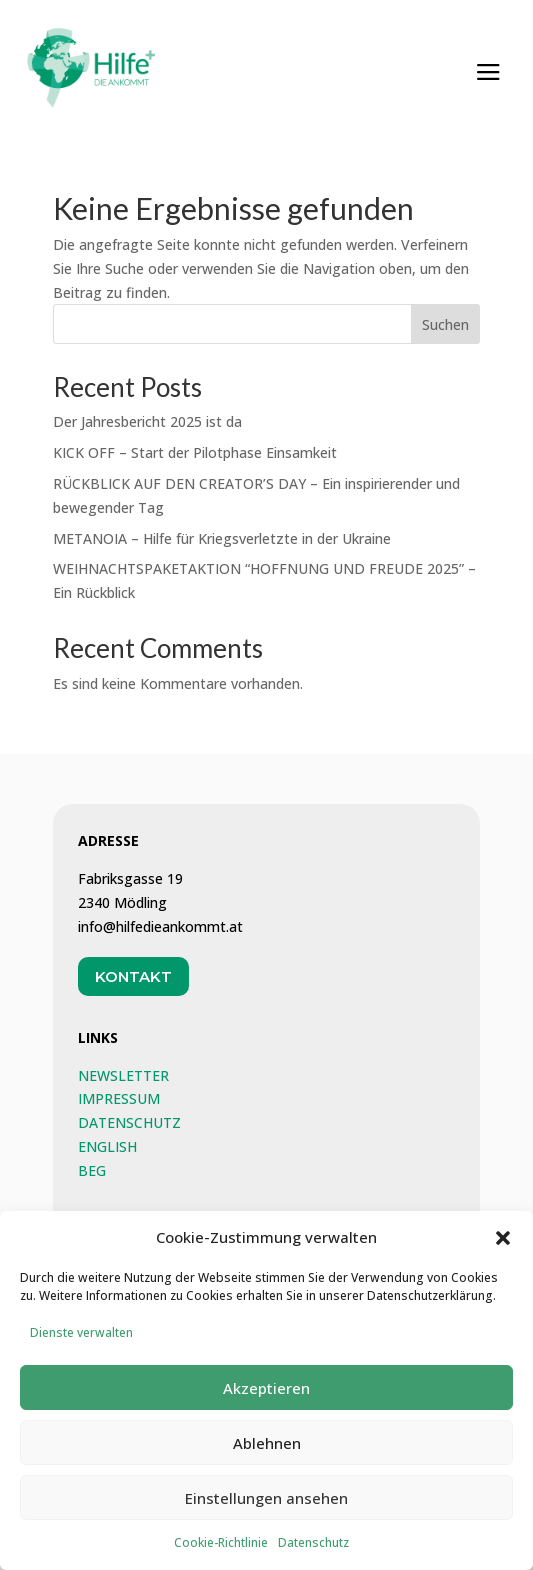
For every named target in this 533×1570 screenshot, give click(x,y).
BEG (92, 1170)
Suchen (445, 324)
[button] (503, 1257)
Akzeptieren (266, 1407)
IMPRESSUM (119, 1098)
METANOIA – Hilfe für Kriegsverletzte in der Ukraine (222, 538)
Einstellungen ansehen (266, 1517)
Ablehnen (267, 1462)
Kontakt (133, 976)
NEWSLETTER (123, 1075)
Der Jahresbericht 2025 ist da (147, 421)
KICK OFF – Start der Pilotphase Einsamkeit (195, 452)
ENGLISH (107, 1146)
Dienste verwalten (81, 1352)
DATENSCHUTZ (129, 1122)
